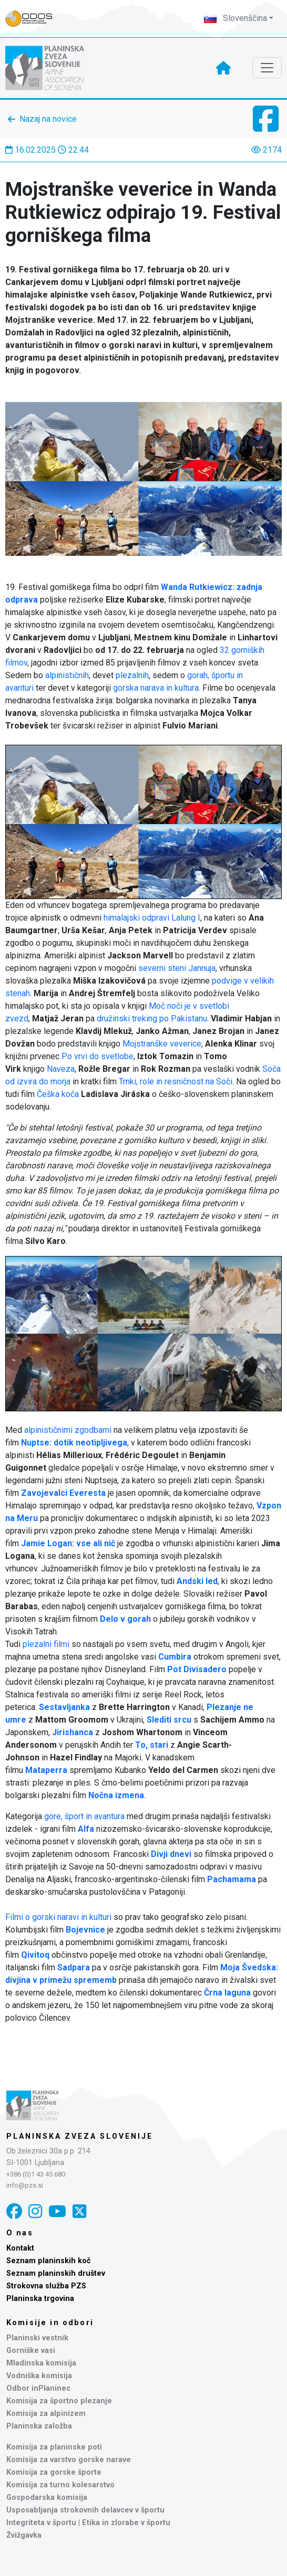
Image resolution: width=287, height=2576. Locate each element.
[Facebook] (14, 2211)
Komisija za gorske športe (53, 2472)
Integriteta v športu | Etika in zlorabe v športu (88, 2522)
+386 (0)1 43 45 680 (35, 2174)
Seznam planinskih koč (48, 2260)
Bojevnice (85, 1930)
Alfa (86, 1829)
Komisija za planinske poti (54, 2447)
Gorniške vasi (30, 2350)
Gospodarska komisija (46, 2497)
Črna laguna (227, 1993)
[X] (79, 2211)
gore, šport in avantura (84, 1816)
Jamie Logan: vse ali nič (68, 1543)
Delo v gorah (125, 1619)
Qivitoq (35, 1955)
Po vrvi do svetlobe (98, 1056)
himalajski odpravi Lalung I (152, 918)
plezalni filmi (46, 1644)
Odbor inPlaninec (38, 2388)
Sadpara (73, 1967)
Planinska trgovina (40, 2298)
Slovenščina (235, 18)
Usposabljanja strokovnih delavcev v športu (85, 2510)
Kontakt (20, 2248)
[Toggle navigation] (267, 67)
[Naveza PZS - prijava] (34, 18)
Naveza (61, 1069)
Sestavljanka (64, 1707)
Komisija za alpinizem (46, 2413)
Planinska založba (39, 2426)
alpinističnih (67, 675)
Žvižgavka (24, 2535)
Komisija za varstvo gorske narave (68, 2459)
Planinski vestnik (37, 2338)
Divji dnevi (171, 1854)
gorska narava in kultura (156, 688)
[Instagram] (35, 2211)
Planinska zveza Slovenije (79, 2136)
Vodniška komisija (39, 2375)
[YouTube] (57, 2211)
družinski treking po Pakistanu (152, 1018)
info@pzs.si (24, 2185)
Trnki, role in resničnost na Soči (175, 1081)
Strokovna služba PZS (46, 2286)
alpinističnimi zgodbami (67, 1430)
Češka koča (58, 1094)
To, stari (151, 1745)
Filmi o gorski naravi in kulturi (58, 1917)
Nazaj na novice (48, 119)
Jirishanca (72, 1732)
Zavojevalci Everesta (63, 1493)
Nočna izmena (116, 1795)
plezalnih (132, 675)
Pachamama (231, 1879)
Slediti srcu (169, 1720)
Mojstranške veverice (161, 1044)
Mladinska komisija (41, 2363)
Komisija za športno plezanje (59, 2400)
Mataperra (46, 1770)
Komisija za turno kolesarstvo (60, 2484)
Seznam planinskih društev (55, 2273)
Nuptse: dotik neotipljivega (74, 1443)
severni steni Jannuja (177, 968)
